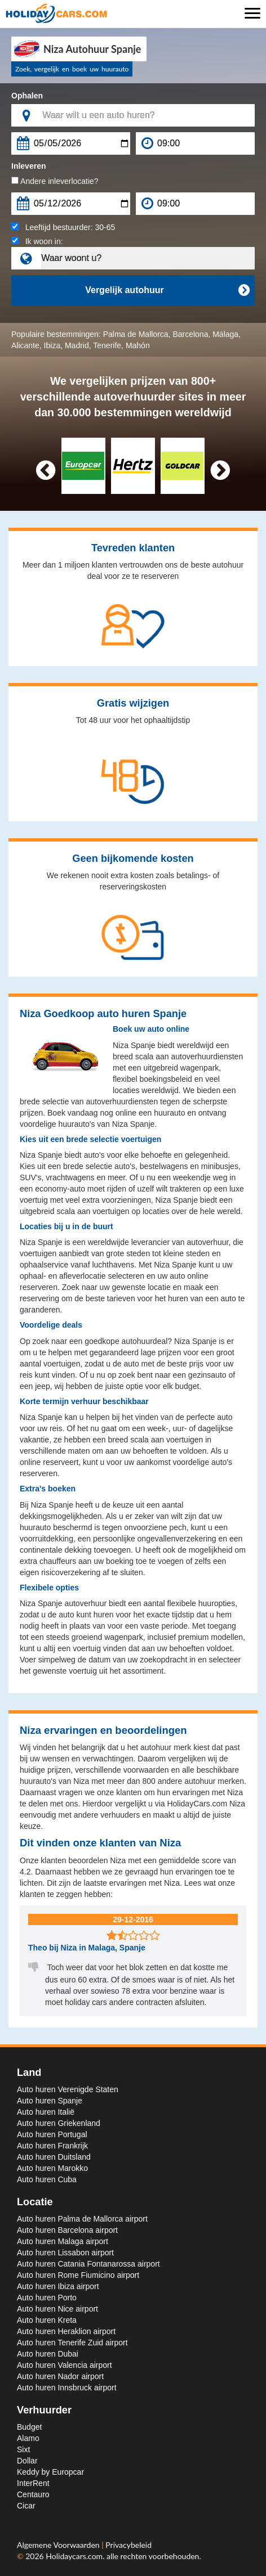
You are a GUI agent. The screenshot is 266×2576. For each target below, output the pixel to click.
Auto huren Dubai (47, 2353)
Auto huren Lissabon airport (65, 2252)
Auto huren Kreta (47, 2320)
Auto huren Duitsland (54, 2156)
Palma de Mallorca (136, 334)
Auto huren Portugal (52, 2134)
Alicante (25, 345)
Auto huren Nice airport (57, 2308)
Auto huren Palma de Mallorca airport (82, 2218)
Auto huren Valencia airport (64, 2365)
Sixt (23, 2449)
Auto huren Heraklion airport (66, 2331)
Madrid (77, 345)
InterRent (33, 2483)
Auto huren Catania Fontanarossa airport (88, 2263)
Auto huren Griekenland (58, 2123)
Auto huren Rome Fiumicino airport (78, 2275)
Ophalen (27, 95)
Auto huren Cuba (47, 2179)
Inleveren (28, 165)
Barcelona (190, 334)
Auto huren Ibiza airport (58, 2286)
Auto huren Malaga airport (62, 2241)
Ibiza (52, 345)
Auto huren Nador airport (60, 2376)
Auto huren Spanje (49, 2100)
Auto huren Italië (45, 2111)
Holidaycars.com (74, 2556)
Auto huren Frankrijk (52, 2145)
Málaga (225, 334)
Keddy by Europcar (50, 2471)
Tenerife (107, 345)
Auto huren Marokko (52, 2168)
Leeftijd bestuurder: (63, 227)
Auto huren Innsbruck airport (67, 2387)
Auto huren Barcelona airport (67, 2230)
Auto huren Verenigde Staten (67, 2089)
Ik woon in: (37, 241)
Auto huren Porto (47, 2297)
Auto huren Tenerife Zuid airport (72, 2342)
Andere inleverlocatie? (55, 181)
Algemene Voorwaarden (59, 2545)
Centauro (33, 2494)
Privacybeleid (128, 2545)
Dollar (27, 2460)
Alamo (28, 2438)
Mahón (138, 345)
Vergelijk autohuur (167, 290)
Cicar (26, 2505)
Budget (29, 2426)
